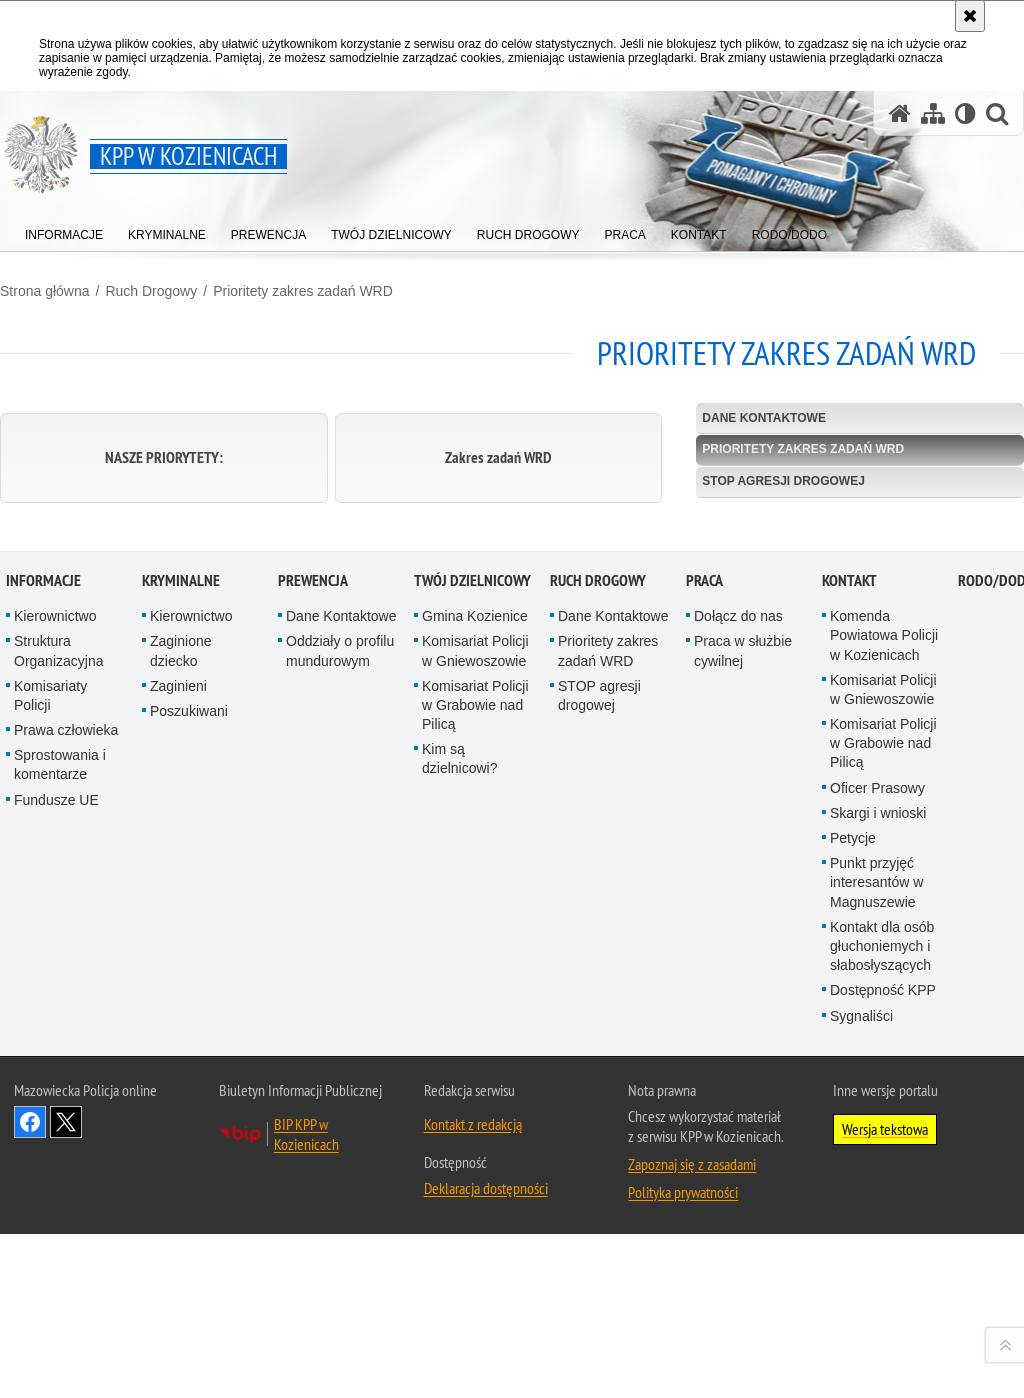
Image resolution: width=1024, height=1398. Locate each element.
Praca (704, 978)
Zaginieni (178, 1084)
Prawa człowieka (66, 1128)
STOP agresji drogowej (783, 481)
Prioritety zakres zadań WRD (303, 291)
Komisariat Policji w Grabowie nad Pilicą (475, 1103)
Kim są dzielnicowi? (459, 1156)
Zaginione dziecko (181, 1048)
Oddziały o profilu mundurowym (340, 1048)
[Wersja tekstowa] (965, 113)
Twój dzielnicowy (472, 978)
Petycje (853, 1236)
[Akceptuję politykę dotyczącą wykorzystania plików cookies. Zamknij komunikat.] (970, 16)
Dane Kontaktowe (764, 418)
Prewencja (313, 978)
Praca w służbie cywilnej (743, 1048)
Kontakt (849, 978)
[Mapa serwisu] (933, 113)
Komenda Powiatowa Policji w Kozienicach (884, 1033)
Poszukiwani (189, 1109)
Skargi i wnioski (878, 1211)
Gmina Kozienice (475, 1014)
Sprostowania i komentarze (60, 1162)
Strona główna (45, 291)
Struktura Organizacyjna (59, 1048)
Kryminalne (181, 978)
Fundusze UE (56, 1198)
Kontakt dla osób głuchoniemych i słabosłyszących (882, 1344)
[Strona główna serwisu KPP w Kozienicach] (900, 113)
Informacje (43, 978)
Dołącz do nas (738, 1014)
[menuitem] (64, 230)
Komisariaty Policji (50, 1093)
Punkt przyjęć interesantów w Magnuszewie (876, 1280)
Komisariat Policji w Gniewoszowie (475, 1048)
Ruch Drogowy (151, 291)
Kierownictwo (55, 1014)
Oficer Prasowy (877, 1186)
